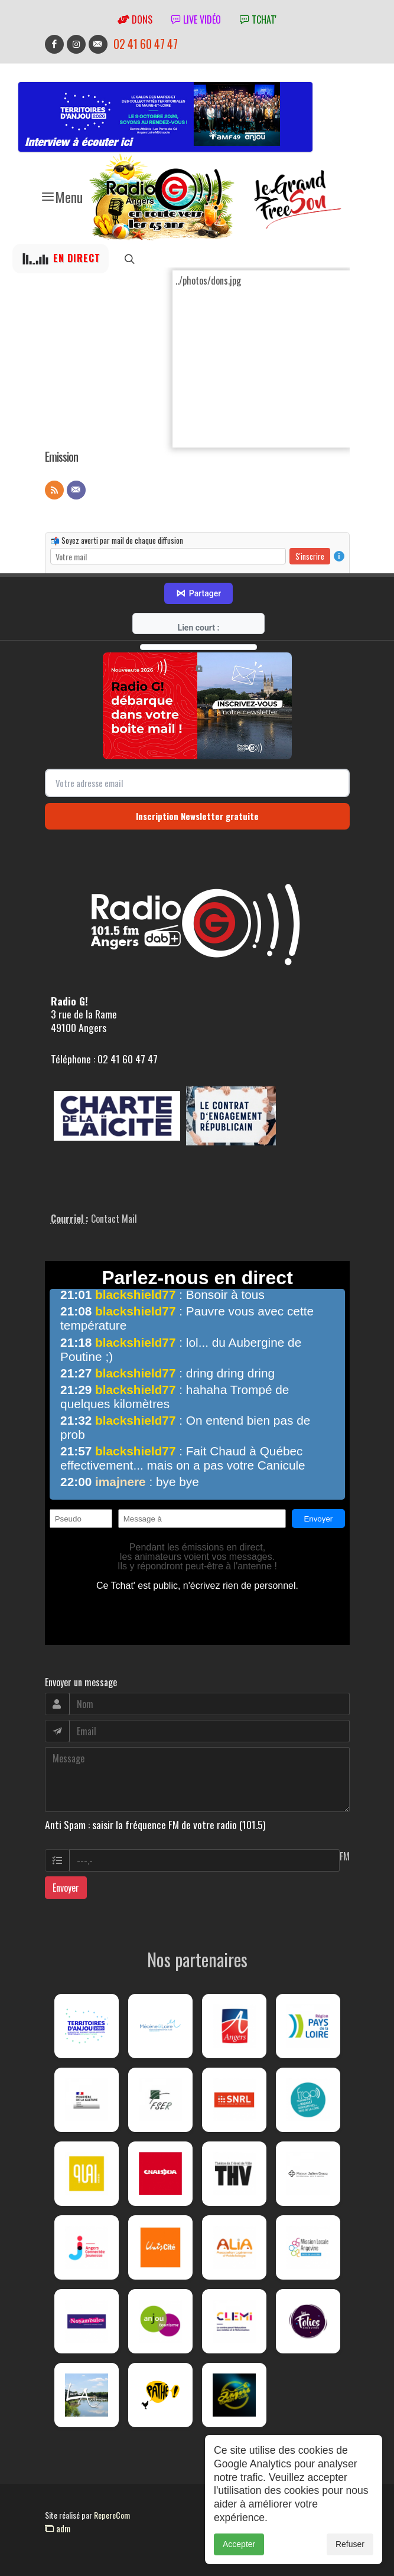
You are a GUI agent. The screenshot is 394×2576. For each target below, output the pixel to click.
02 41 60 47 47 (145, 44)
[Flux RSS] (54, 490)
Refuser (350, 2544)
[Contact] (76, 490)
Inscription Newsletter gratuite (197, 815)
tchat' (258, 19)
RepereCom (112, 2515)
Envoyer (66, 1887)
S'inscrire (309, 556)
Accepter (239, 2544)
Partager (198, 593)
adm (57, 2528)
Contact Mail (114, 1219)
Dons (135, 19)
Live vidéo (196, 19)
